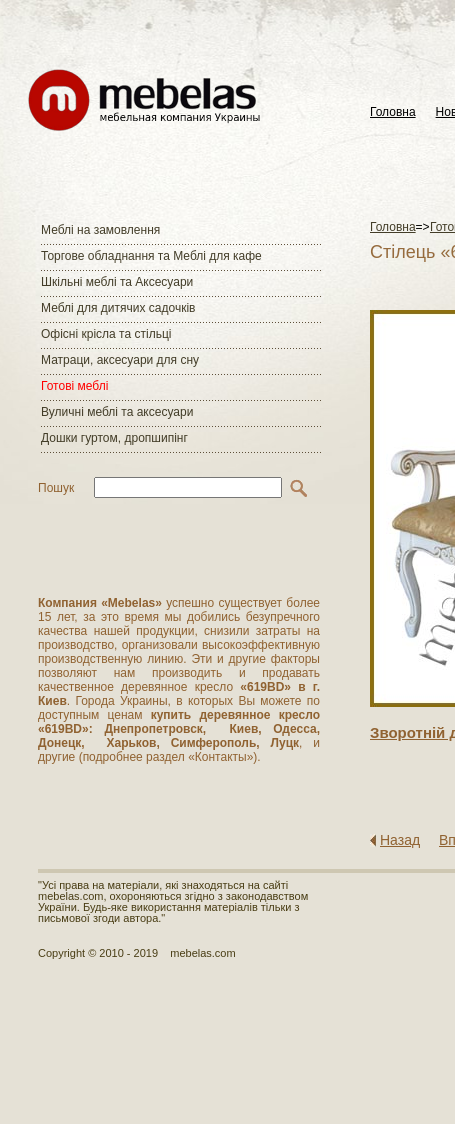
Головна (393, 112)
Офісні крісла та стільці (106, 334)
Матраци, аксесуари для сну (120, 360)
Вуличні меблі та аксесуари (117, 412)
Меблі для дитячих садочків (118, 308)
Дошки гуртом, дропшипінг (114, 438)
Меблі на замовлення (100, 230)
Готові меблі (74, 386)
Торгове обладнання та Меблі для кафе (151, 256)
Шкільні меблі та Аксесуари (117, 282)
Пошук (56, 488)
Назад (400, 840)
